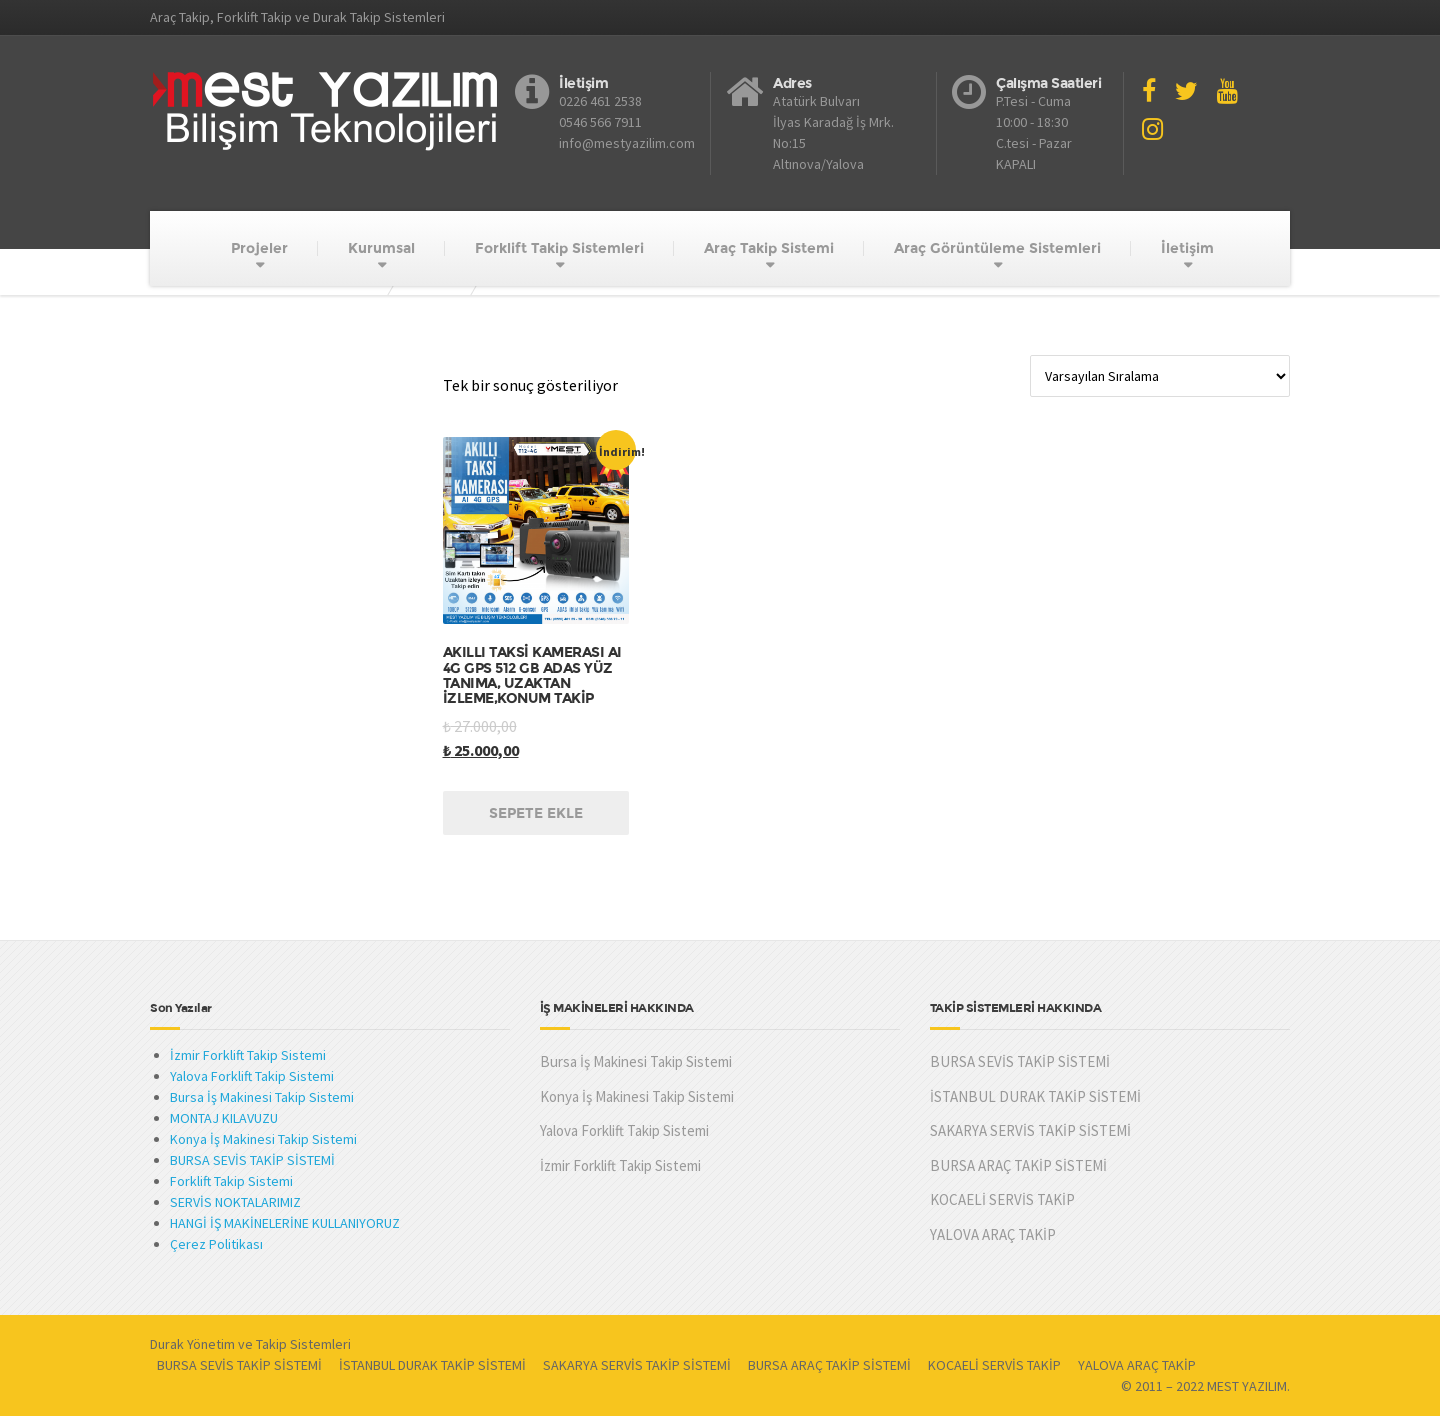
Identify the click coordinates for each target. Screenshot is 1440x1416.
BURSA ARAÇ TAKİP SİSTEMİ (1018, 1165)
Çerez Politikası (216, 1244)
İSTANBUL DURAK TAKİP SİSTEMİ (1035, 1096)
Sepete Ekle (536, 813)
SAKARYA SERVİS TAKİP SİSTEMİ (1030, 1130)
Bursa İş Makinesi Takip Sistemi (262, 1097)
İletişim (1187, 248)
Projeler (259, 248)
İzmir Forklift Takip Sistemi (248, 1055)
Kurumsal (381, 248)
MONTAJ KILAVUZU (224, 1118)
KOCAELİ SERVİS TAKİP (1002, 1199)
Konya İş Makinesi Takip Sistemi (263, 1139)
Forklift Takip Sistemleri (559, 248)
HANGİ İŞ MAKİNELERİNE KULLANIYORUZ (285, 1223)
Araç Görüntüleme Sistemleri (997, 248)
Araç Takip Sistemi (769, 248)
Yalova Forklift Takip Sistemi (252, 1076)
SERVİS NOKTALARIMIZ (235, 1202)
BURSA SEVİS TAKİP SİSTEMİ (252, 1160)
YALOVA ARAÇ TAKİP (993, 1234)
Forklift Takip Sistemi (231, 1181)
